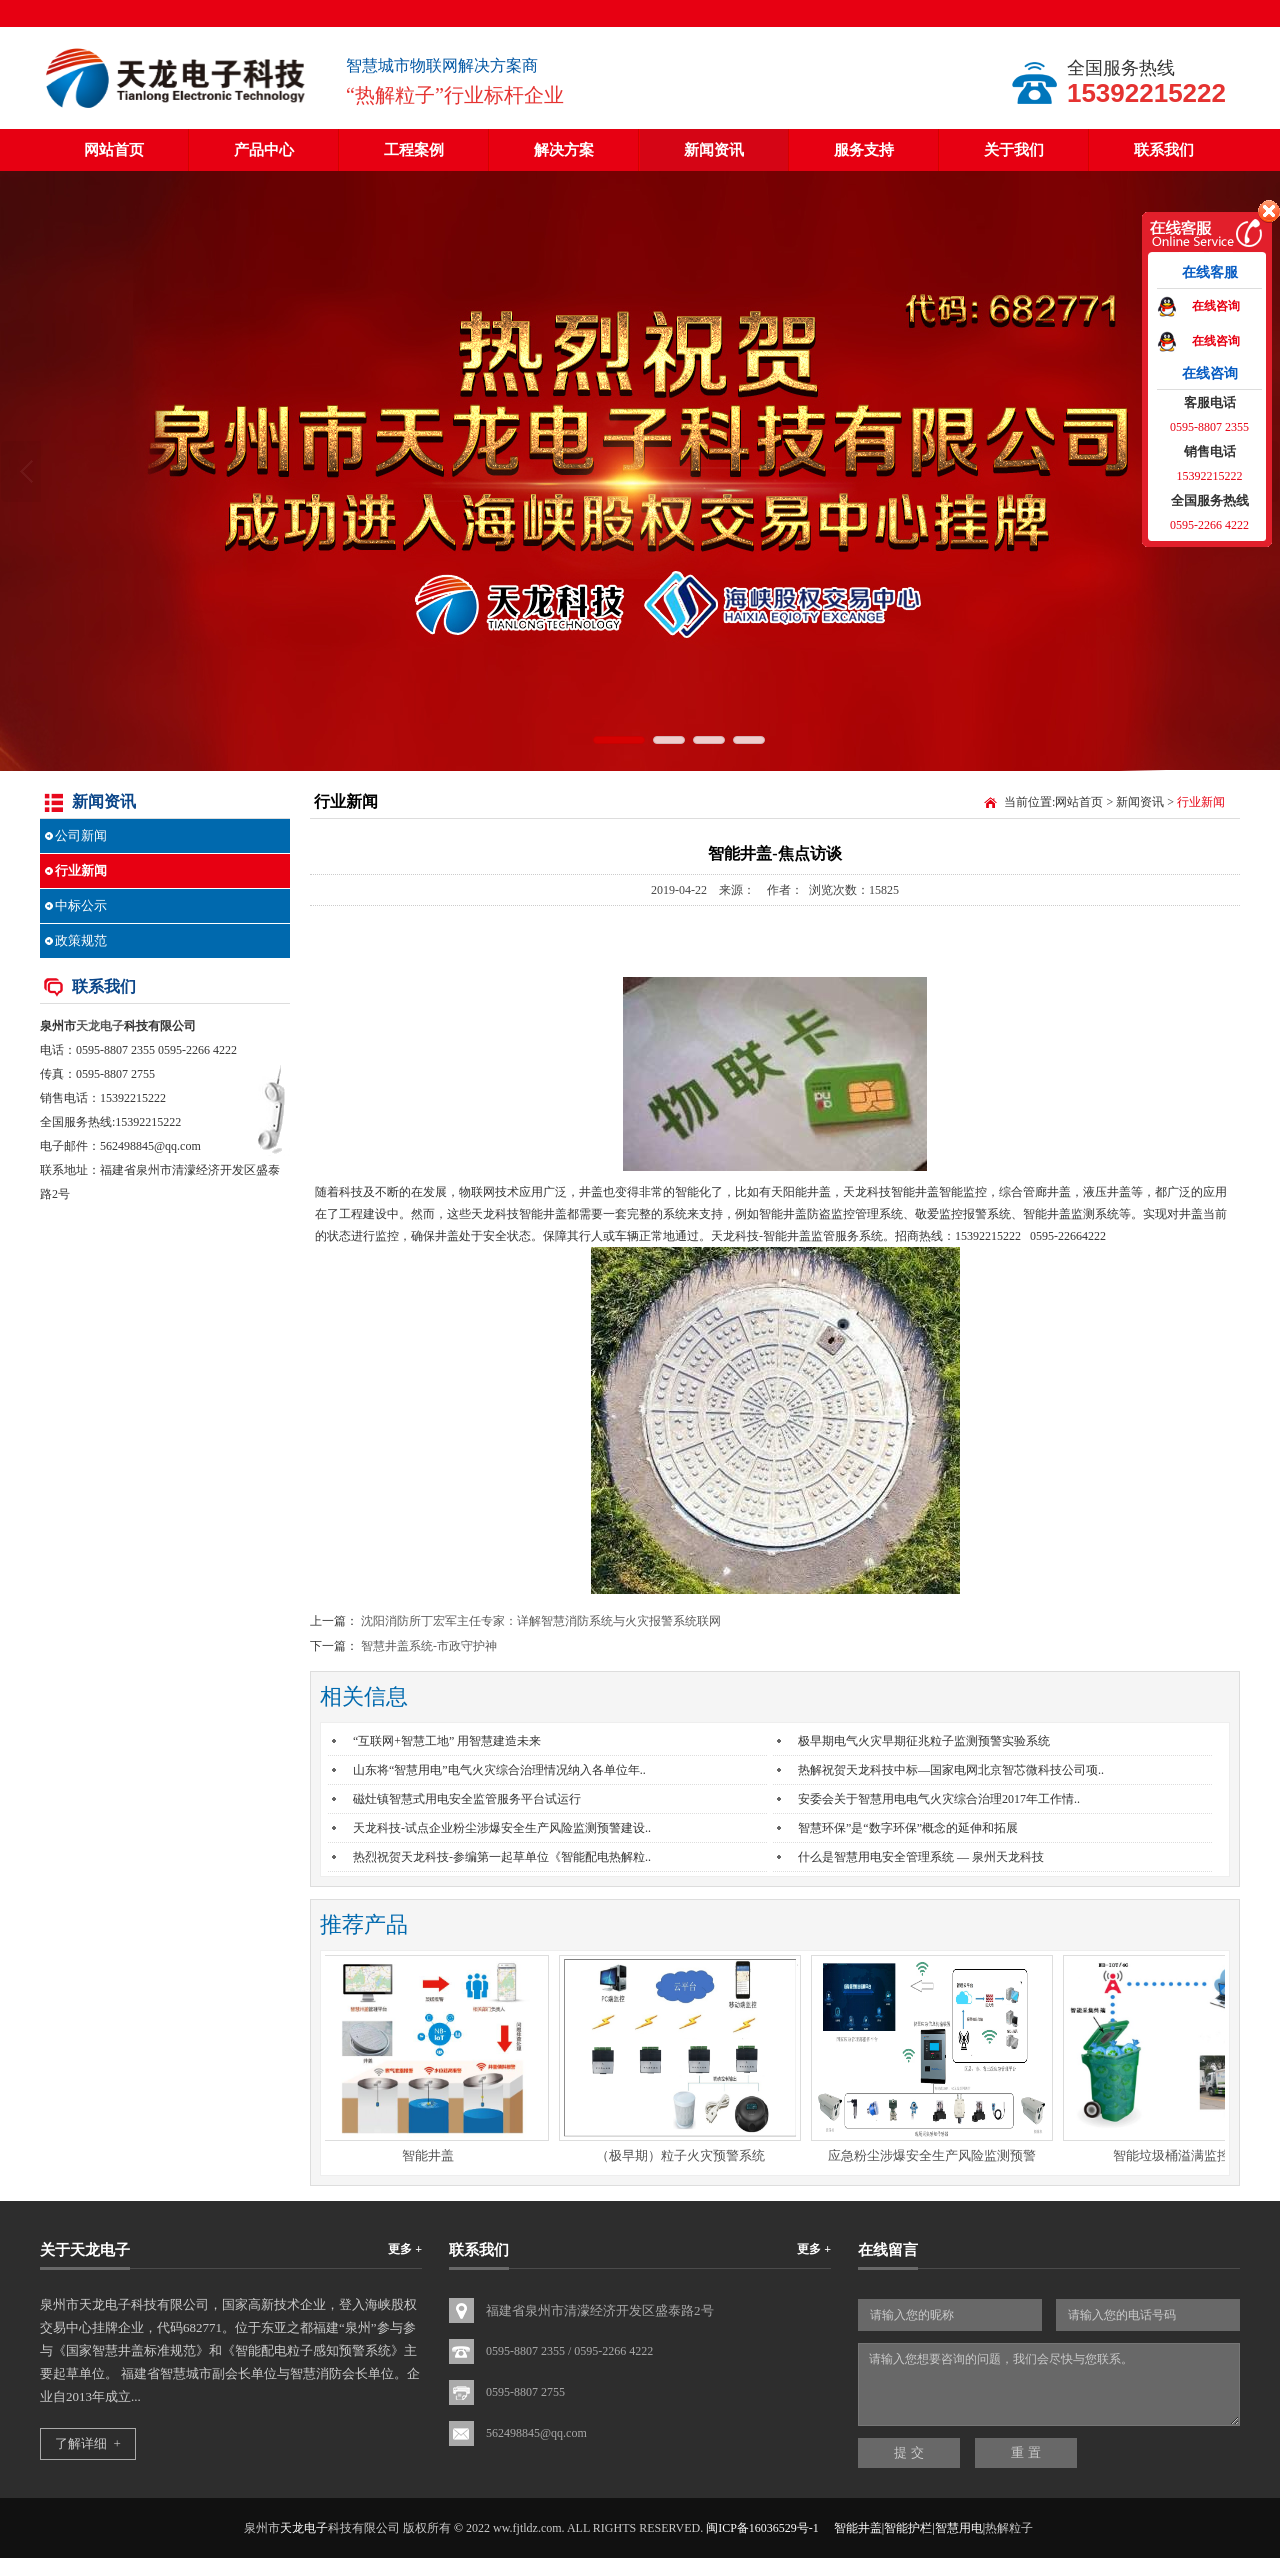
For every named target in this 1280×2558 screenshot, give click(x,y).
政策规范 (81, 940)
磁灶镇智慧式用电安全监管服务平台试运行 (467, 1799)
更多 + (405, 2249)
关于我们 (1014, 150)
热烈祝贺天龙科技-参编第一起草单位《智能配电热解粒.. (502, 1857)
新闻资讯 (714, 150)
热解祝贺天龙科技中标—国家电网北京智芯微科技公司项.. (951, 1770)
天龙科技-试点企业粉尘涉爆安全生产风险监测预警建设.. (502, 1828)
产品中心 (264, 150)
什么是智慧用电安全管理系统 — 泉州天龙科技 (921, 1857)
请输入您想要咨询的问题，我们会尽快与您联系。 (1049, 2384)
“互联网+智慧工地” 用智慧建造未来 (447, 1741)
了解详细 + (88, 2443)
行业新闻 (81, 870)
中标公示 (81, 905)
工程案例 (414, 150)
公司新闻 (81, 835)
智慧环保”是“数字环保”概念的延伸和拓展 (908, 1828)
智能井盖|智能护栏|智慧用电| (909, 2528)
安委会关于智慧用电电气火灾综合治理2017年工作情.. (939, 1799)
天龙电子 (100, 1026)
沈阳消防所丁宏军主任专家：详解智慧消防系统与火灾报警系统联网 (541, 1621)
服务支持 (864, 150)
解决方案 (564, 150)
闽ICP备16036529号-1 (762, 2528)
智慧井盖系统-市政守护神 (429, 1646)
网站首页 (114, 150)
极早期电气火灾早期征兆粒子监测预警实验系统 (924, 1741)
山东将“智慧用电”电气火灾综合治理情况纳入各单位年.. (499, 1770)
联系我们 (1164, 150)
